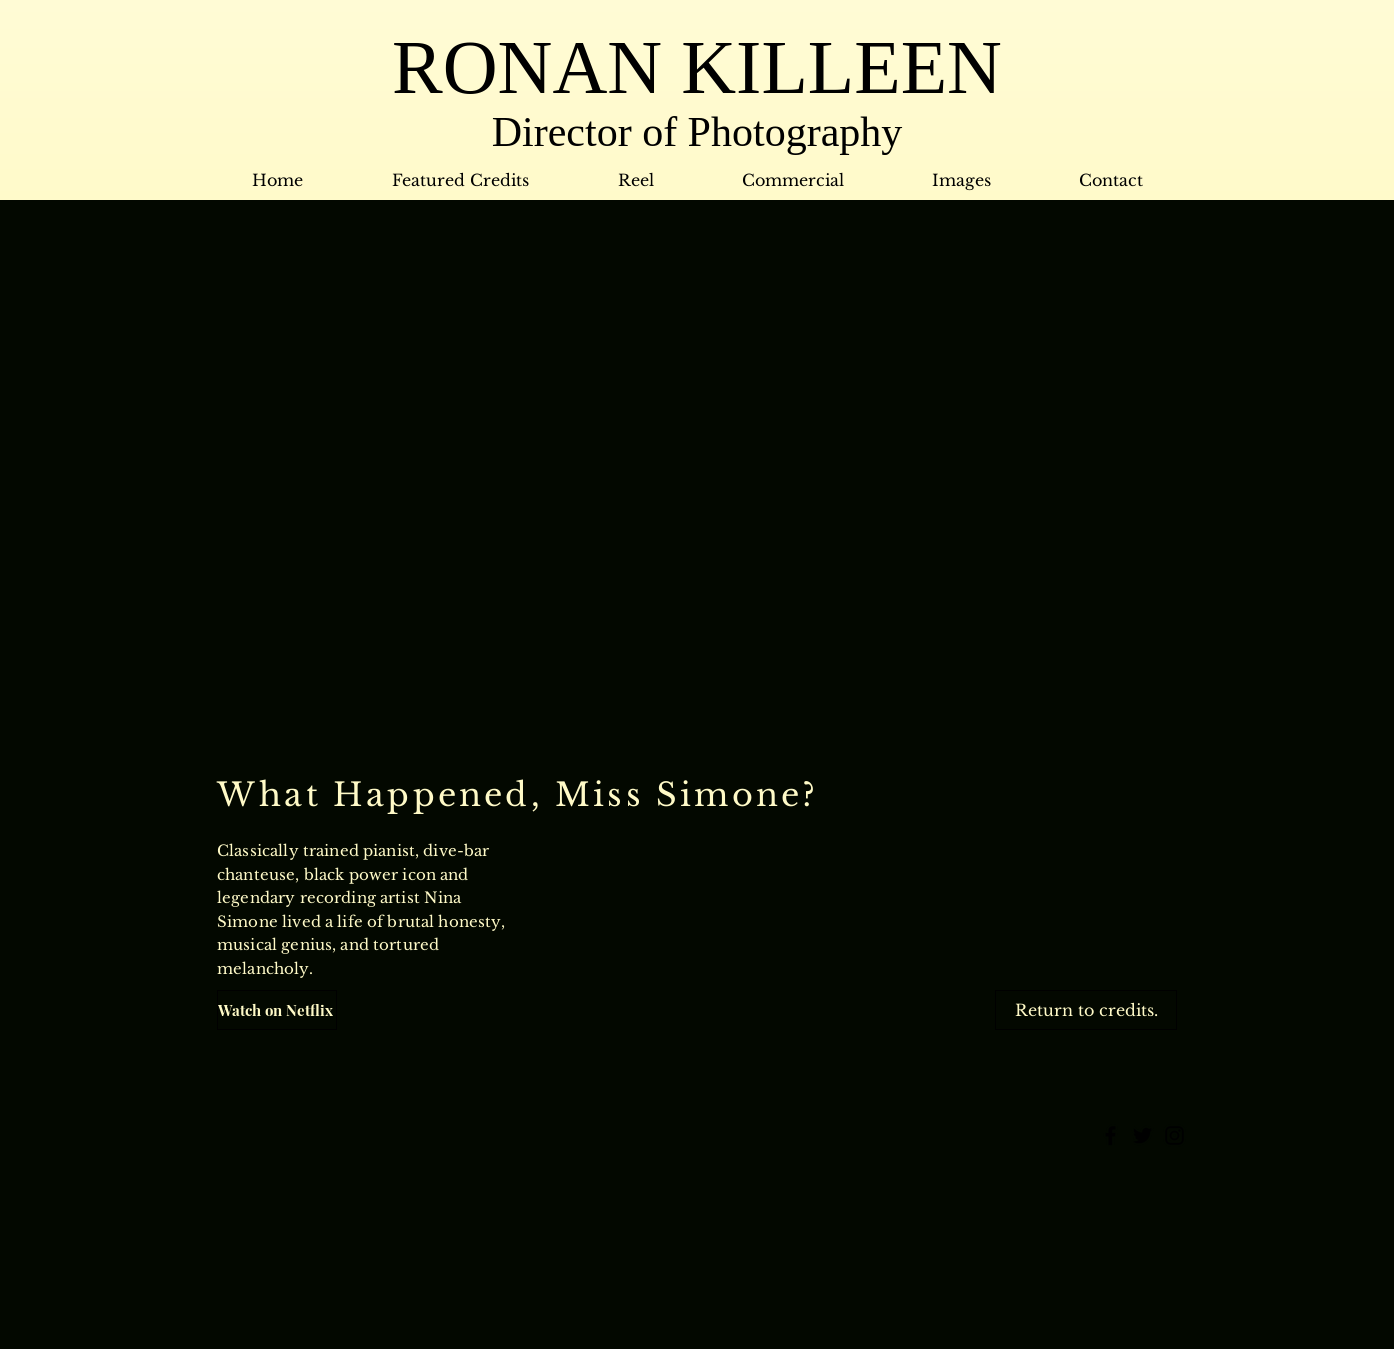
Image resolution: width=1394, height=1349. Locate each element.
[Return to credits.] (1086, 1010)
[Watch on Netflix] (277, 1010)
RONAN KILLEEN (697, 67)
